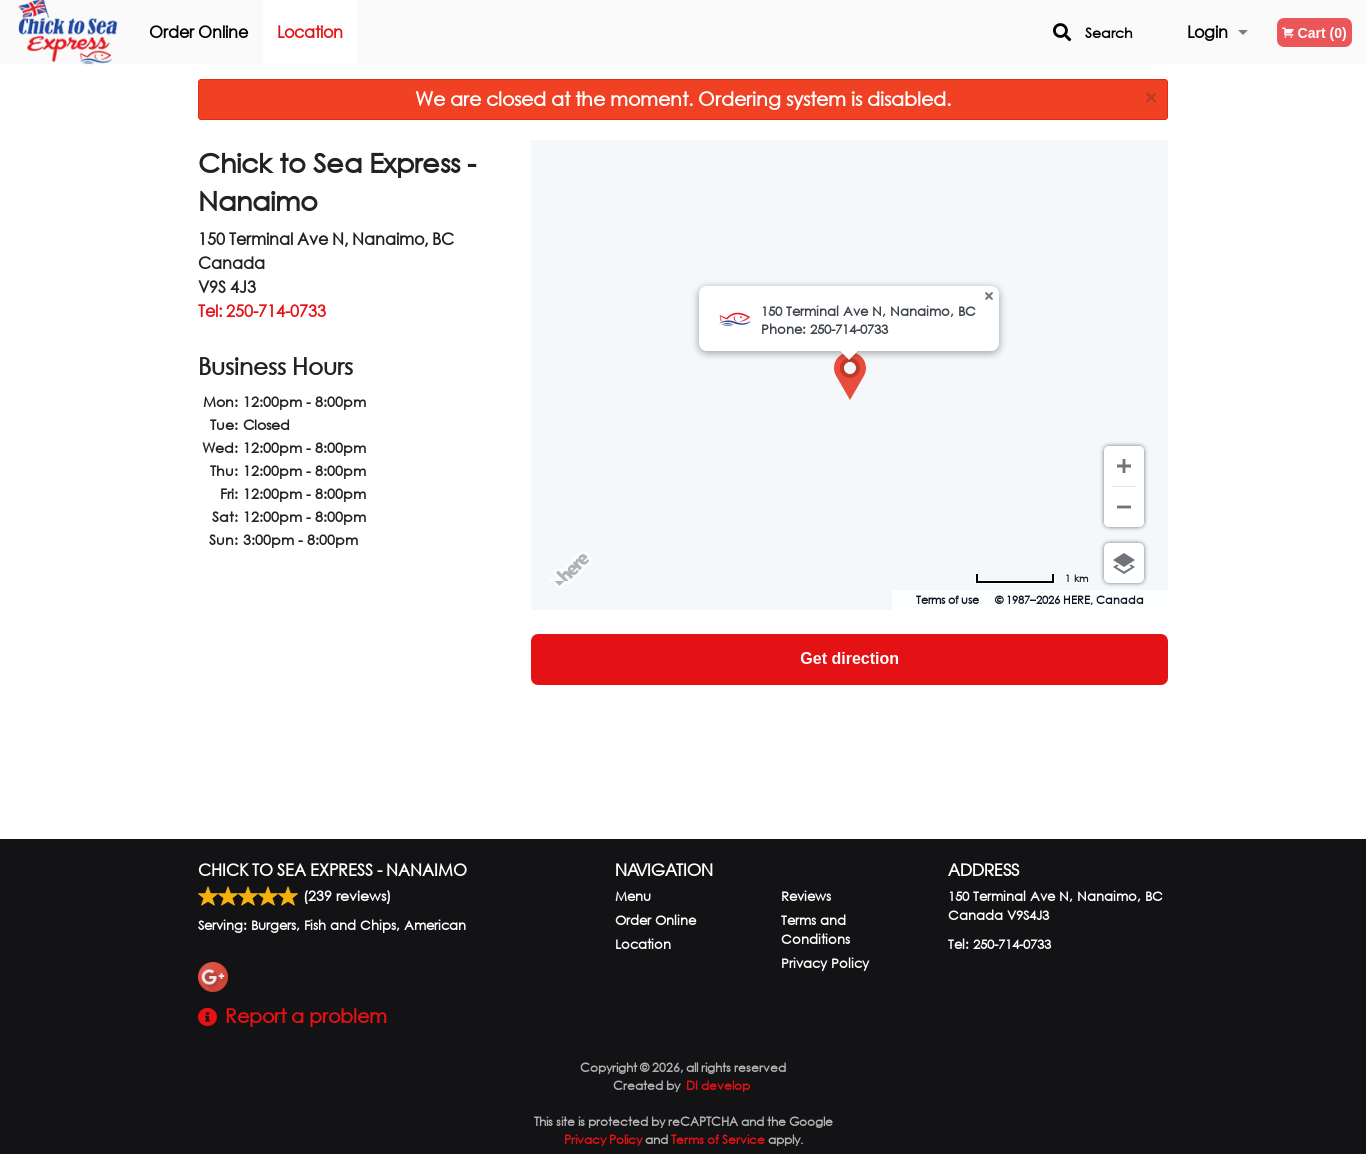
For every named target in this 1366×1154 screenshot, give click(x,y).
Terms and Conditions (815, 930)
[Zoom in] (1124, 466)
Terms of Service (718, 1139)
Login (1207, 31)
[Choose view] (1124, 563)
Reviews (806, 896)
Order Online (221, 31)
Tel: (262, 310)
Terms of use (947, 600)
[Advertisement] (349, 697)
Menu (633, 896)
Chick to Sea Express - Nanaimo (332, 869)
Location (333, 31)
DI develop (718, 1085)
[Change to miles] (1031, 578)
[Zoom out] (1124, 507)
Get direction (849, 658)
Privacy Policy (825, 963)
